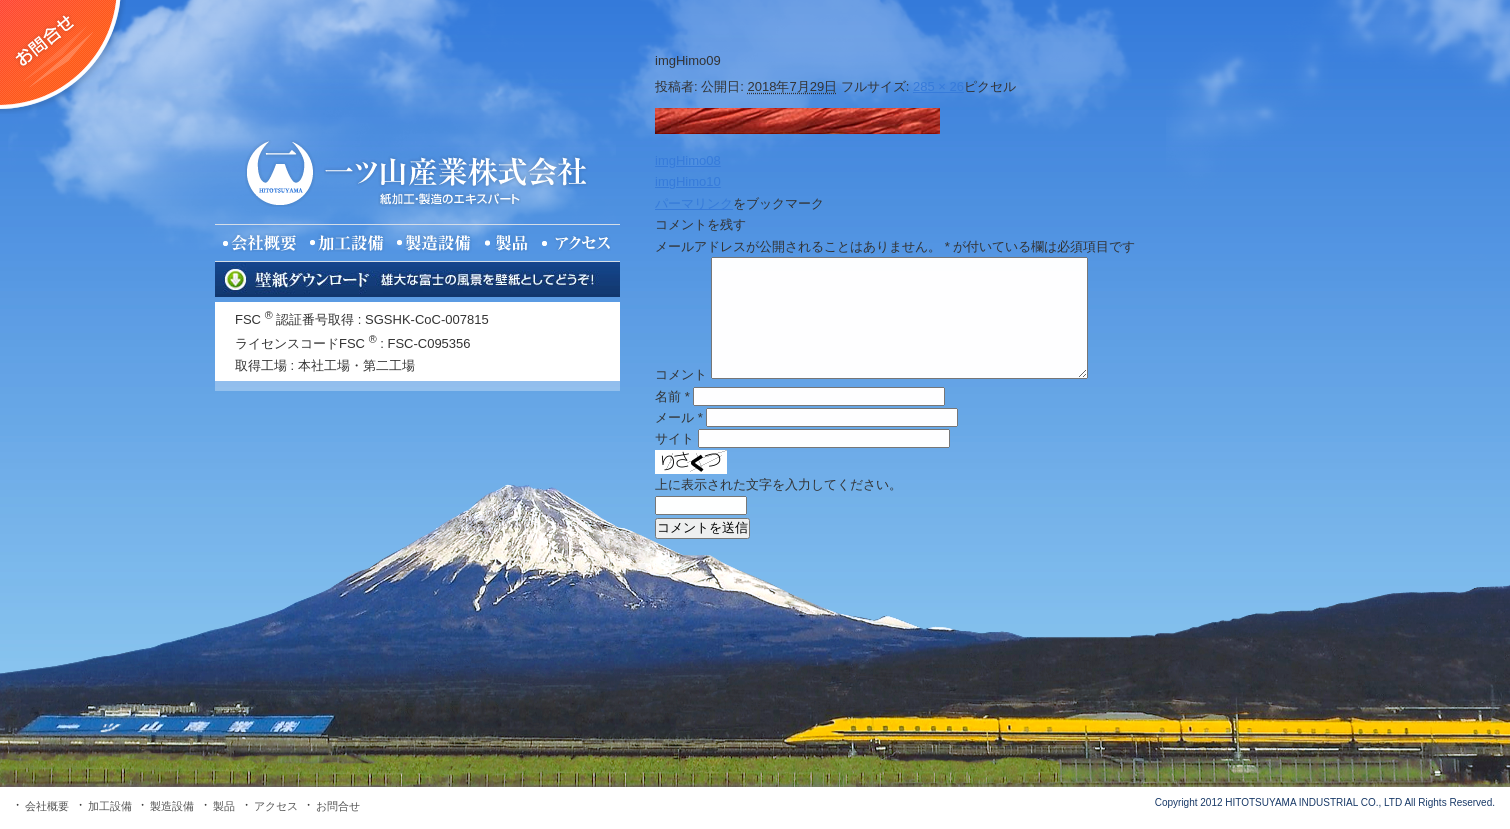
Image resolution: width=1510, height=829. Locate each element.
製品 (224, 806)
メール (679, 417)
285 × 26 (938, 86)
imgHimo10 (688, 181)
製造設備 (172, 806)
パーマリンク (694, 203)
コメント (681, 374)
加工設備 (110, 806)
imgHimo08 (688, 160)
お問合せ (338, 806)
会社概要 (47, 806)
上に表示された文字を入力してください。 (778, 484)
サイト (674, 438)
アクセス (276, 806)
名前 (672, 396)
